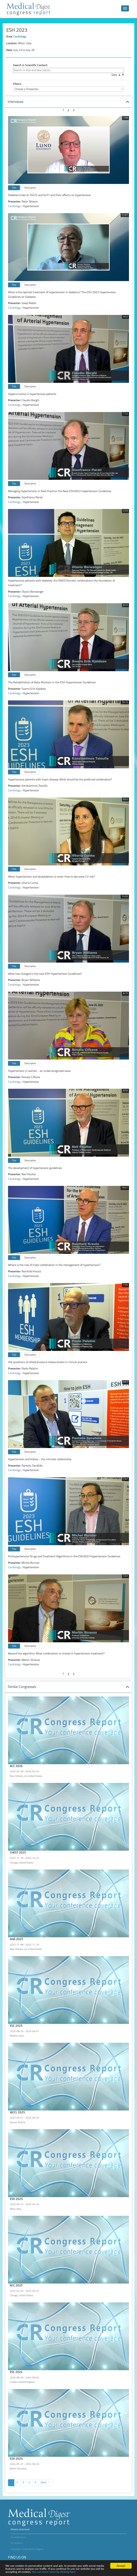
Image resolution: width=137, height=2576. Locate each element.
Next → (45, 2482)
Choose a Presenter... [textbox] (27, 89)
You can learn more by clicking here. (54, 2572)
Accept (121, 2566)
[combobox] (68, 89)
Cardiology (19, 36)
